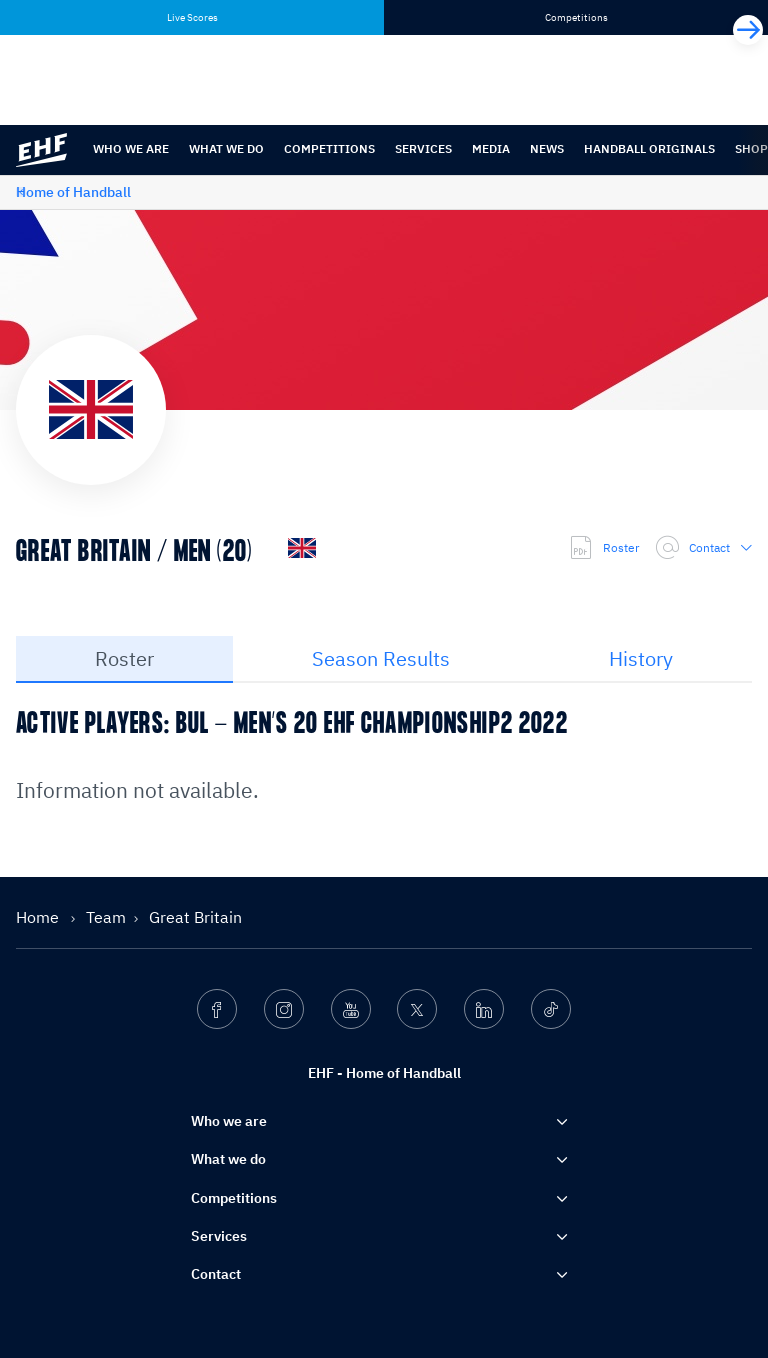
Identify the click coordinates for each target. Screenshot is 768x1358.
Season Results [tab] (381, 658)
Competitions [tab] (576, 17)
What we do (226, 148)
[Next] (748, 30)
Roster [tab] (124, 658)
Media (491, 148)
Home (39, 917)
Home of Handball (73, 192)
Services (423, 148)
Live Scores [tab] (192, 17)
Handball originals (649, 148)
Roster (604, 548)
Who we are (131, 148)
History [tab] (641, 658)
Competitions (329, 148)
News (547, 148)
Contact (703, 548)
